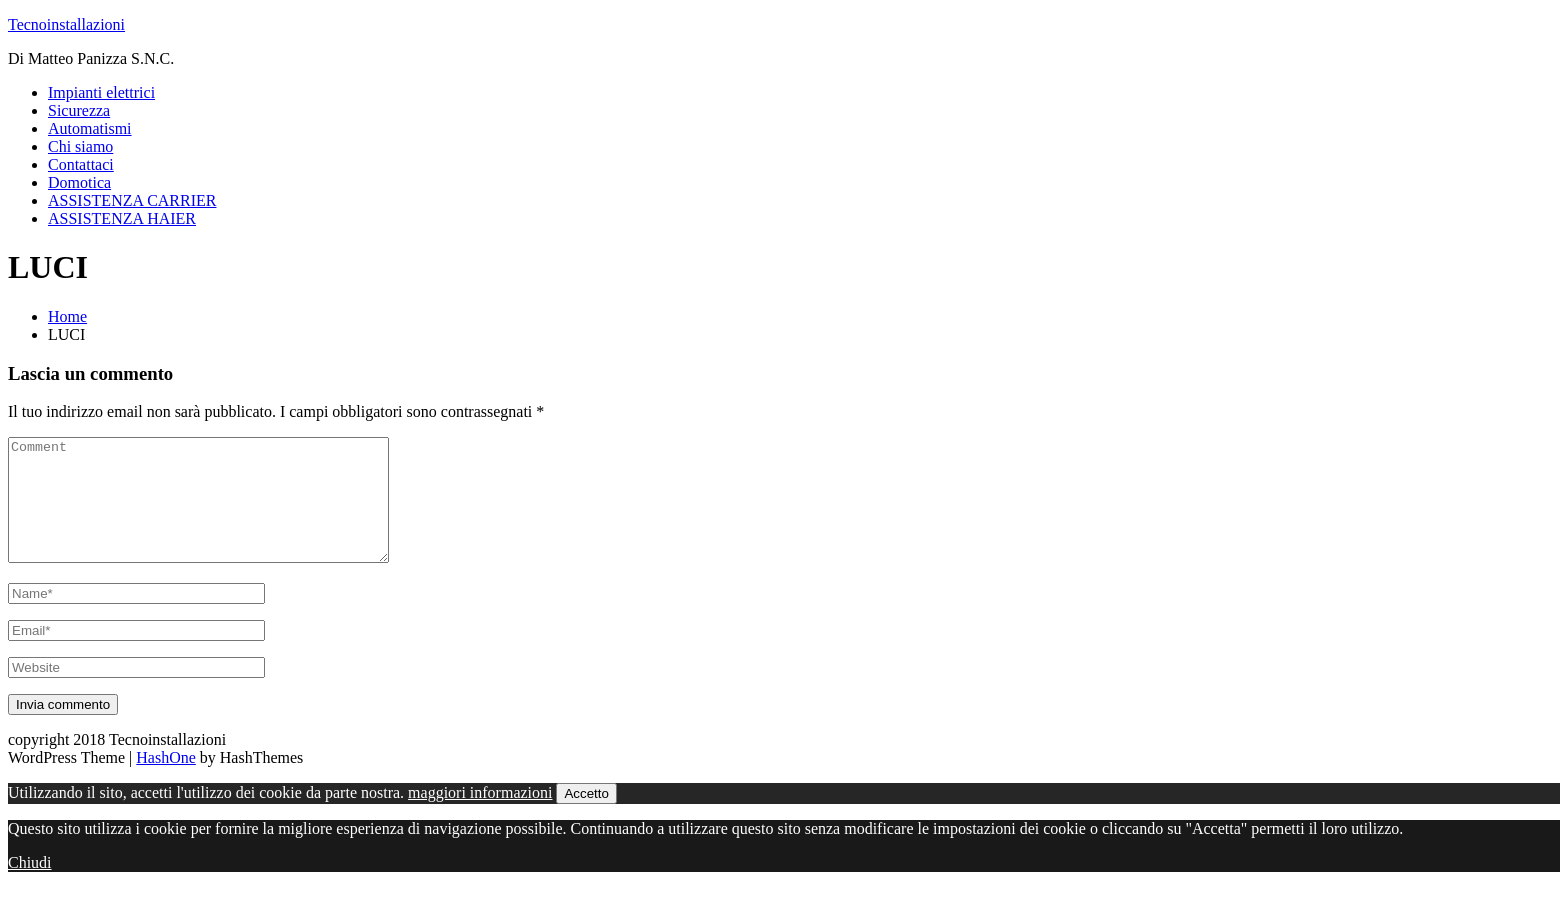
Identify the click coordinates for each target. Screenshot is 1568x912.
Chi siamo (80, 146)
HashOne (166, 781)
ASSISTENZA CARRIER (132, 200)
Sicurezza (79, 110)
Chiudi (30, 886)
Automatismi (90, 128)
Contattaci (81, 164)
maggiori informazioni (480, 816)
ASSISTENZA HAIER (122, 218)
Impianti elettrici (101, 92)
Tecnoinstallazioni (66, 24)
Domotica (79, 182)
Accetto (586, 817)
